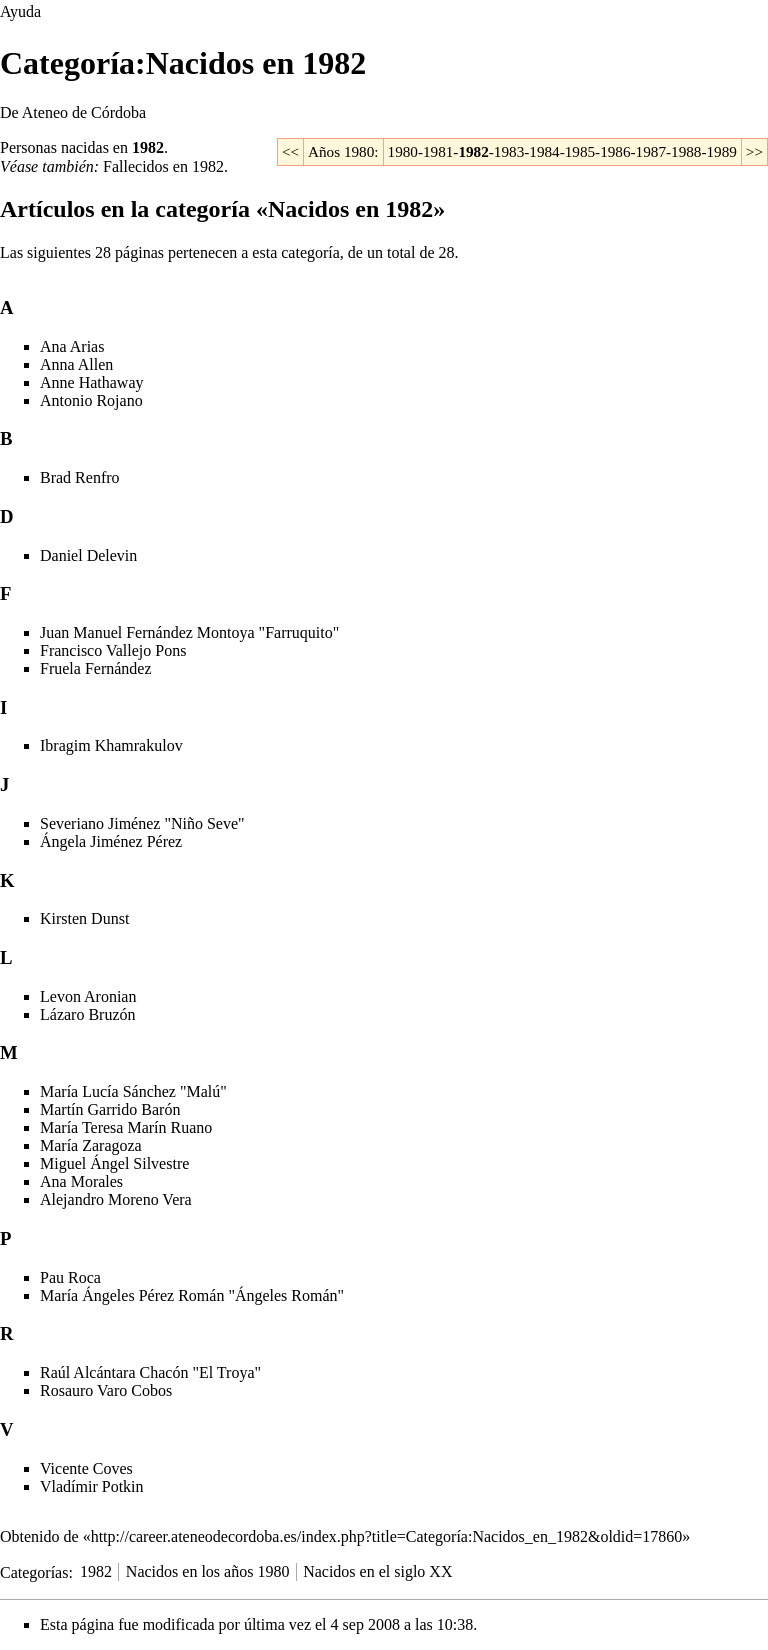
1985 (580, 151)
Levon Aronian (88, 996)
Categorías (34, 1571)
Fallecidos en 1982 (163, 166)
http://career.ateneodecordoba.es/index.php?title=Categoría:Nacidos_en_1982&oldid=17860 (387, 1536)
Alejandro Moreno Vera (116, 1199)
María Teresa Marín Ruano (126, 1127)
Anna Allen (76, 364)
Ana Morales (81, 1181)
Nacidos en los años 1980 (208, 1571)
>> (754, 151)
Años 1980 (341, 151)
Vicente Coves (86, 1468)
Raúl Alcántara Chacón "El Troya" (150, 1372)
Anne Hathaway (92, 382)
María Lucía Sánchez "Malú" (133, 1091)
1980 (403, 151)
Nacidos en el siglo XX (377, 1571)
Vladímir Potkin (92, 1486)
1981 (438, 151)
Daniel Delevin (88, 555)
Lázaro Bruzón (88, 1014)
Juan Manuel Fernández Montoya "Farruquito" (189, 632)
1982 (148, 147)
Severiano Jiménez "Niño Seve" (142, 823)
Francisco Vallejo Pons (113, 650)
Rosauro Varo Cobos (106, 1390)
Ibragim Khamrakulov (111, 745)
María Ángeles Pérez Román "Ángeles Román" (192, 1295)
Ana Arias (72, 346)
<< (290, 151)
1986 (615, 151)
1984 (544, 151)
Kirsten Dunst (84, 918)
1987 (651, 151)
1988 (686, 151)
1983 (509, 151)
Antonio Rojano (91, 400)
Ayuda (20, 11)
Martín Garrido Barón (110, 1109)
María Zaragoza (91, 1145)
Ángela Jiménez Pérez (111, 841)
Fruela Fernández (96, 668)
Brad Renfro (80, 477)
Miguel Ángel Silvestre (114, 1163)
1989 (721, 151)
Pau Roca (70, 1277)
